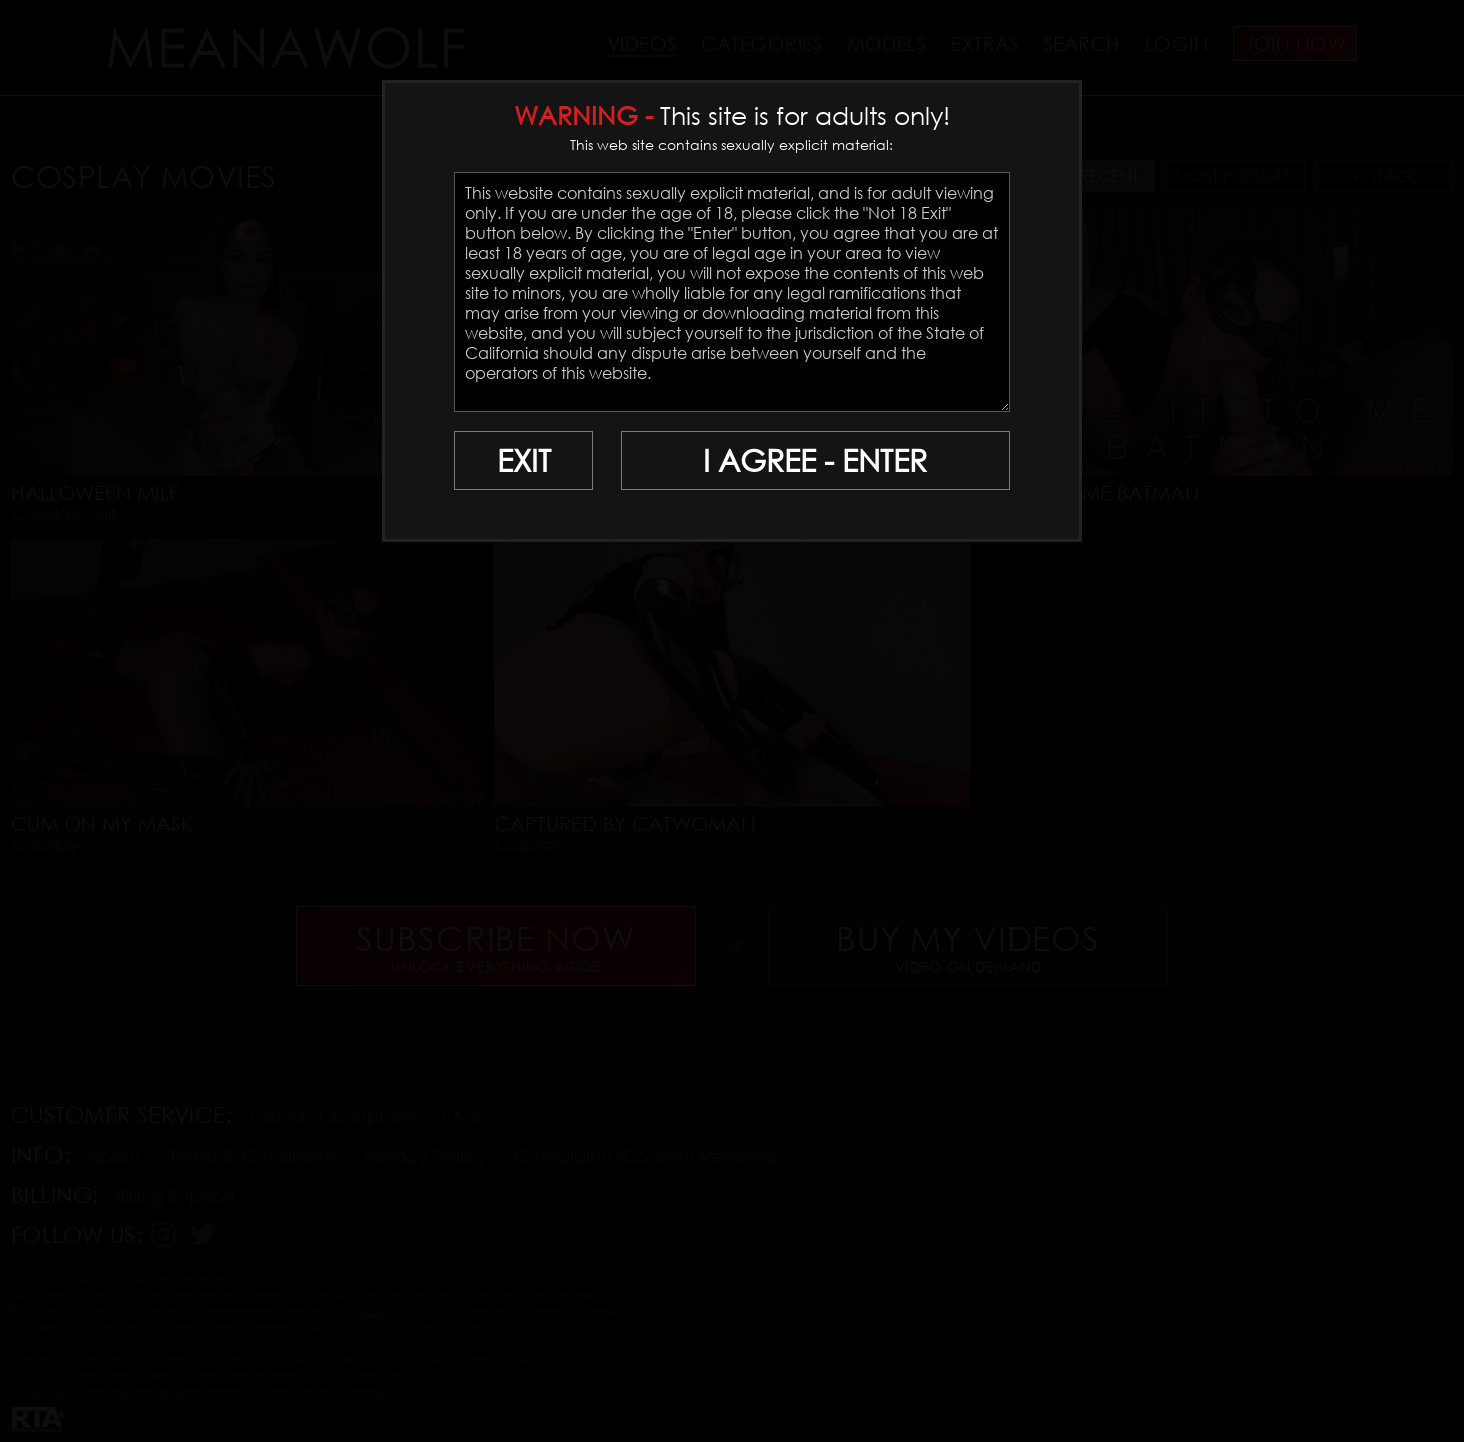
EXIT (524, 460)
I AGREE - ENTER (815, 460)
